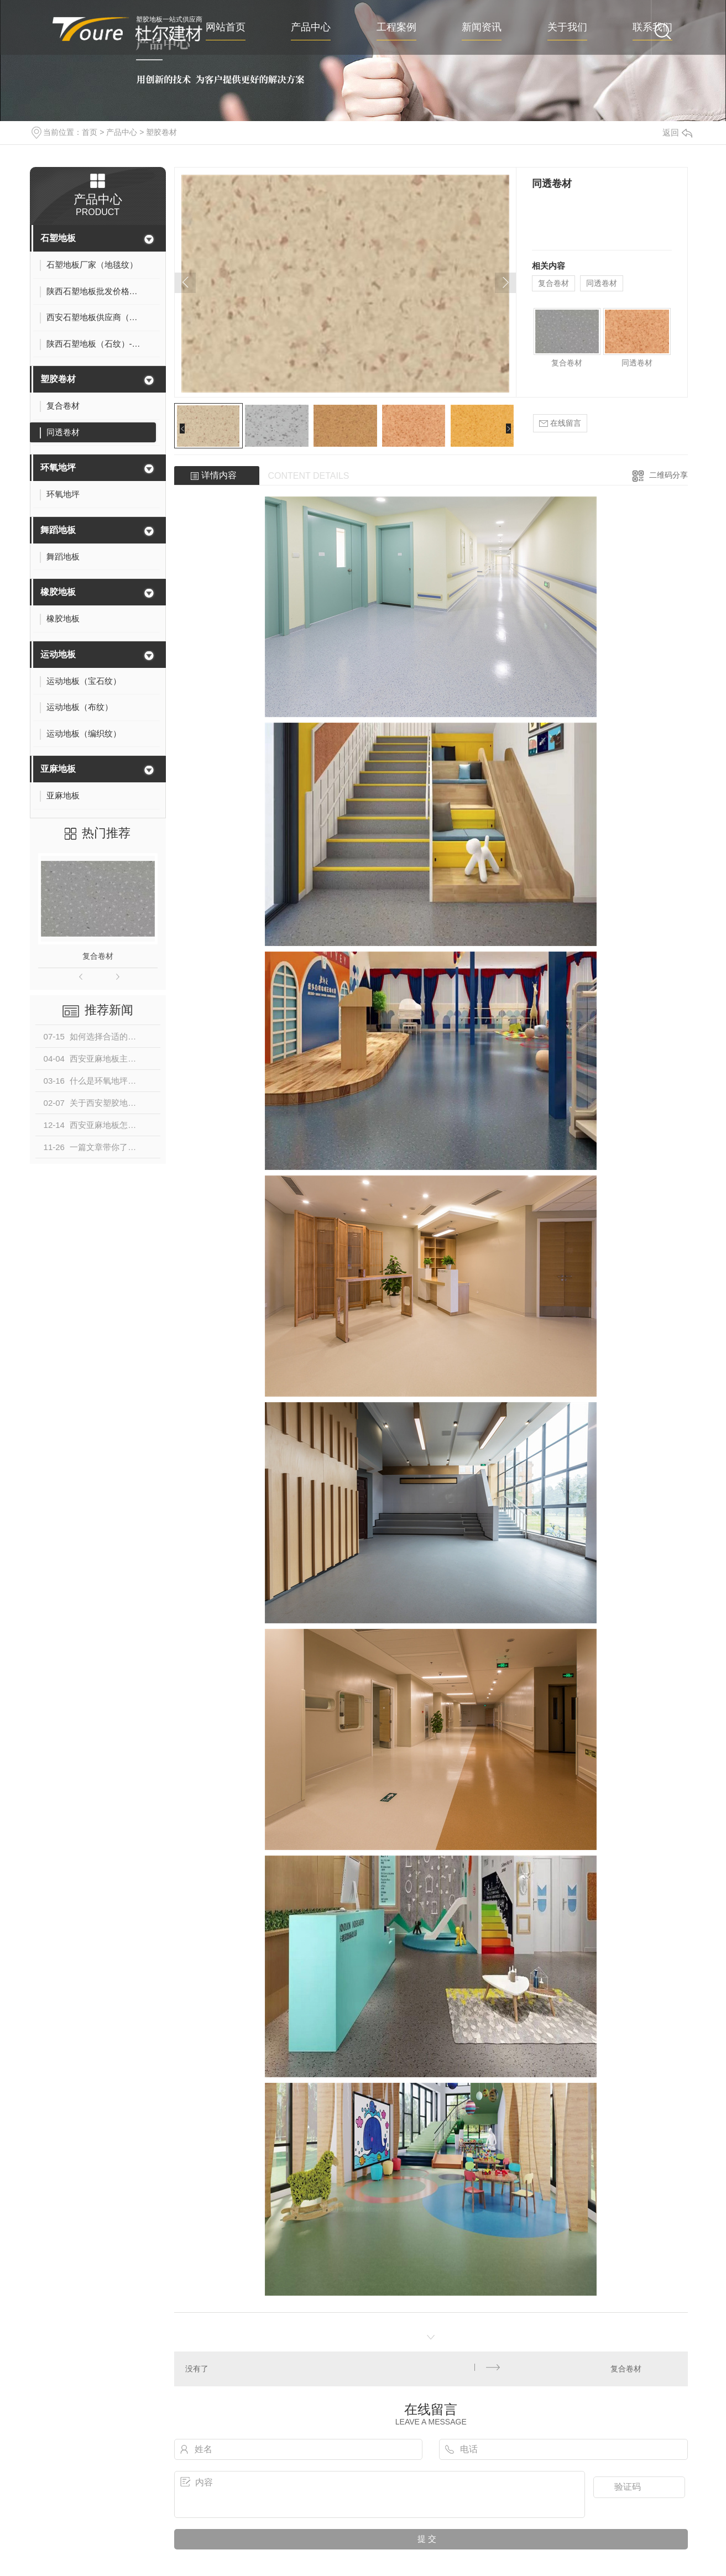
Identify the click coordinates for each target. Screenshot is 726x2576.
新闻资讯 (482, 27)
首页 (89, 132)
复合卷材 (97, 956)
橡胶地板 (58, 592)
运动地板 (58, 654)
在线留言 (560, 423)
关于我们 (567, 27)
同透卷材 (601, 283)
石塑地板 (58, 238)
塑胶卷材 (161, 132)
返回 (677, 132)
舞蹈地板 (58, 530)
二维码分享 (668, 475)
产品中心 (311, 27)
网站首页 (226, 27)
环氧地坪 (58, 467)
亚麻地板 (58, 769)
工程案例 (396, 27)
